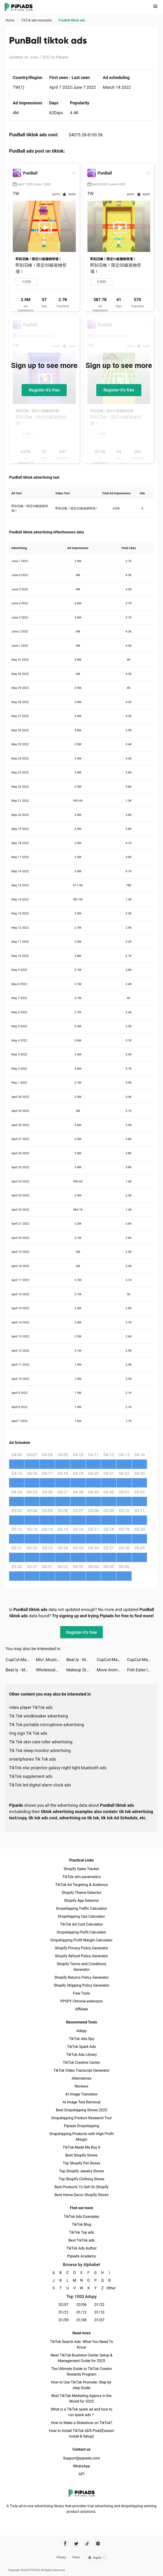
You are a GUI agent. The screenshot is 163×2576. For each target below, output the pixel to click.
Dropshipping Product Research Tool (81, 2118)
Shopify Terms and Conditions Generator (81, 1967)
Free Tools (81, 1993)
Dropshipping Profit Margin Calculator (81, 1940)
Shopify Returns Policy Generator (81, 1977)
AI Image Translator (81, 2094)
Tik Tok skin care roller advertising (40, 1741)
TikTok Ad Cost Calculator (81, 1924)
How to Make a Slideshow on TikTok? (81, 2423)
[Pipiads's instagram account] (98, 2543)
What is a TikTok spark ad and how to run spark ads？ (81, 2412)
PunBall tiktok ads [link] (72, 20)
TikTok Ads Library (81, 2054)
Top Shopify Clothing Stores (81, 2179)
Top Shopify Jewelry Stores (81, 2171)
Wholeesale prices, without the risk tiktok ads (51, 1669)
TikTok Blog (81, 2224)
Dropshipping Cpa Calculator (81, 1916)
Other (109, 2288)
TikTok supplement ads (30, 1776)
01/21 (64, 2312)
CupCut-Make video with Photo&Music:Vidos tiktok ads (21, 1659)
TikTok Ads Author (81, 2248)
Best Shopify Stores (81, 2155)
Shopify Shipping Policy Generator (81, 1985)
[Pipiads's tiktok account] (87, 2543)
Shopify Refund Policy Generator (81, 1956)
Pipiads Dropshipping (81, 2126)
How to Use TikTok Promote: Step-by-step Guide (81, 2385)
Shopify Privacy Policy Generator (81, 1948)
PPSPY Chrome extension (81, 2001)
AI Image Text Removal (81, 2102)
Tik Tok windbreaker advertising (38, 1716)
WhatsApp (81, 2466)
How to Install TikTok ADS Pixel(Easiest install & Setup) (81, 2433)
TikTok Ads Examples (81, 2216)
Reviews (81, 2086)
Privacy (61, 2557)
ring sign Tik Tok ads (28, 1733)
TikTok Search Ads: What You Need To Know (81, 2344)
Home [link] (10, 20)
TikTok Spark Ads (81, 2046)
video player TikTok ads (31, 1707)
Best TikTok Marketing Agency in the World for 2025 (81, 2399)
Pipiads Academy (81, 2256)
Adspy (81, 2031)
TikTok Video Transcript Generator (81, 2070)
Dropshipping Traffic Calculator (81, 1908)
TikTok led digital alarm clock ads (40, 1785)
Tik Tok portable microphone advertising (46, 1724)
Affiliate (81, 2009)
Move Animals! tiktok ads (112, 1669)
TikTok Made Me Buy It (81, 2147)
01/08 (81, 2320)
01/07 (99, 2320)
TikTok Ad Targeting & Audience (81, 1884)
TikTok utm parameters (81, 1877)
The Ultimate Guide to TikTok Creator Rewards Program (81, 2371)
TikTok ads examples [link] (37, 20)
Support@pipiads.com (81, 2458)
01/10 (99, 2312)
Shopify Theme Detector (81, 1892)
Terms (76, 2557)
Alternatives (81, 2078)
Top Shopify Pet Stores (81, 2163)
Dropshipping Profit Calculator (81, 1932)
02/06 (81, 2304)
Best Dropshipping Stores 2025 (81, 2110)
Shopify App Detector (81, 1900)
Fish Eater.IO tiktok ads (142, 1669)
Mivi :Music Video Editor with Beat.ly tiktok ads (51, 1659)
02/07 (64, 2304)
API (81, 2474)
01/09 (64, 2320)
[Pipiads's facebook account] (65, 2543)
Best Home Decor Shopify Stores (82, 2195)
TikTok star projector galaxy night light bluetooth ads (57, 1767)
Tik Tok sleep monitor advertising (40, 1750)
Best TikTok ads (81, 2240)
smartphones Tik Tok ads (32, 1759)
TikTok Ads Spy (81, 2039)
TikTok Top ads (81, 2232)
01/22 (99, 2304)
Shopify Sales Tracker (81, 1869)
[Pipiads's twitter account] (76, 2543)
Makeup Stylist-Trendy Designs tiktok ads (81, 1669)
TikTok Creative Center (81, 2062)
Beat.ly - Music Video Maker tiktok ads (81, 1659)
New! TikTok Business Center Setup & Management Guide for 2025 (82, 2358)
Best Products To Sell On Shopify (81, 2187)
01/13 (81, 2312)
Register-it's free (44, 390)
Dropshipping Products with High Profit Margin (81, 2137)
